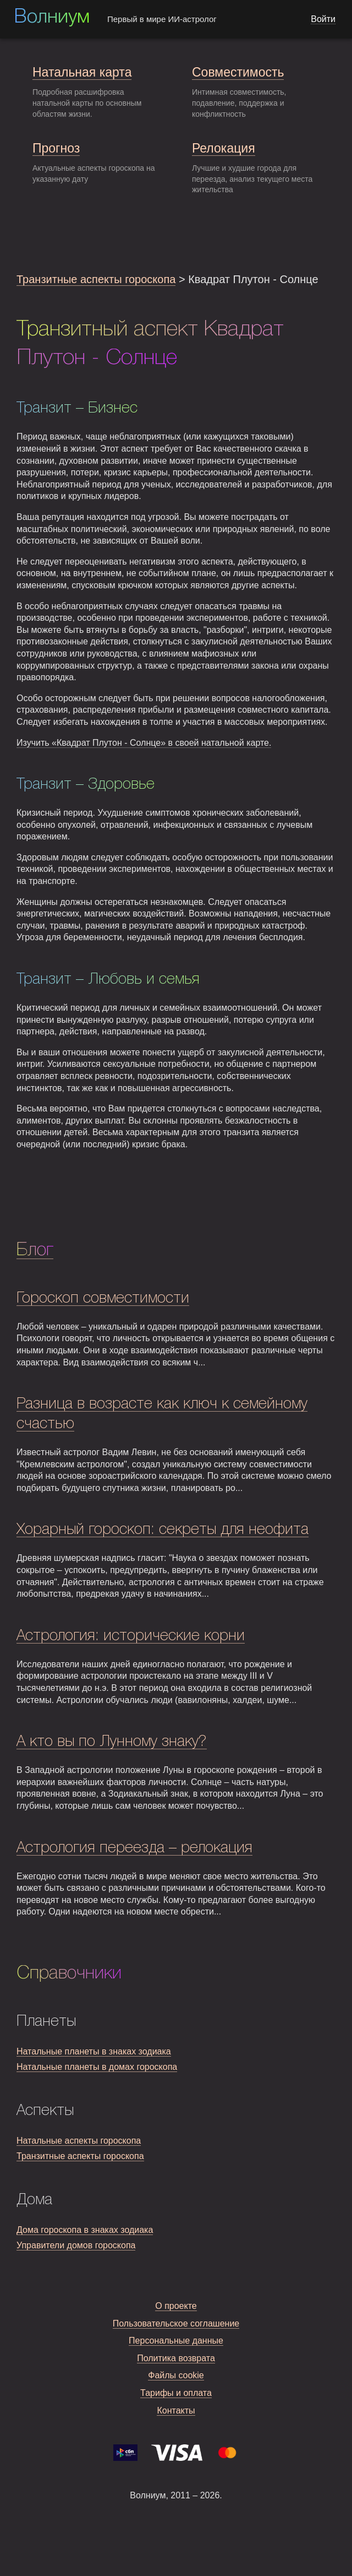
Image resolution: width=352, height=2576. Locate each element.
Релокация (223, 148)
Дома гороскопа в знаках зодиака (84, 2230)
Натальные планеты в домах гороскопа (96, 2066)
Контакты (176, 2410)
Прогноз (56, 148)
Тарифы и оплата (176, 2393)
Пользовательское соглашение (176, 2323)
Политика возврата (176, 2358)
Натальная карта (81, 72)
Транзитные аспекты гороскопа (95, 279)
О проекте (175, 2306)
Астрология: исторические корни (130, 1636)
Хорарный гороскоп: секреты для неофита (162, 1530)
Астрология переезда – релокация (134, 1848)
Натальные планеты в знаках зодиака (93, 2051)
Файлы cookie (176, 2375)
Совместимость (238, 72)
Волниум (52, 17)
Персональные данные (176, 2340)
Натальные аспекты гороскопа (78, 2140)
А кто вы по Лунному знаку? (111, 1742)
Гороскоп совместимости (102, 1298)
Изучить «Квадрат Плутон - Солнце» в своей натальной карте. (143, 742)
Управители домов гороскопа (75, 2245)
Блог (34, 1250)
